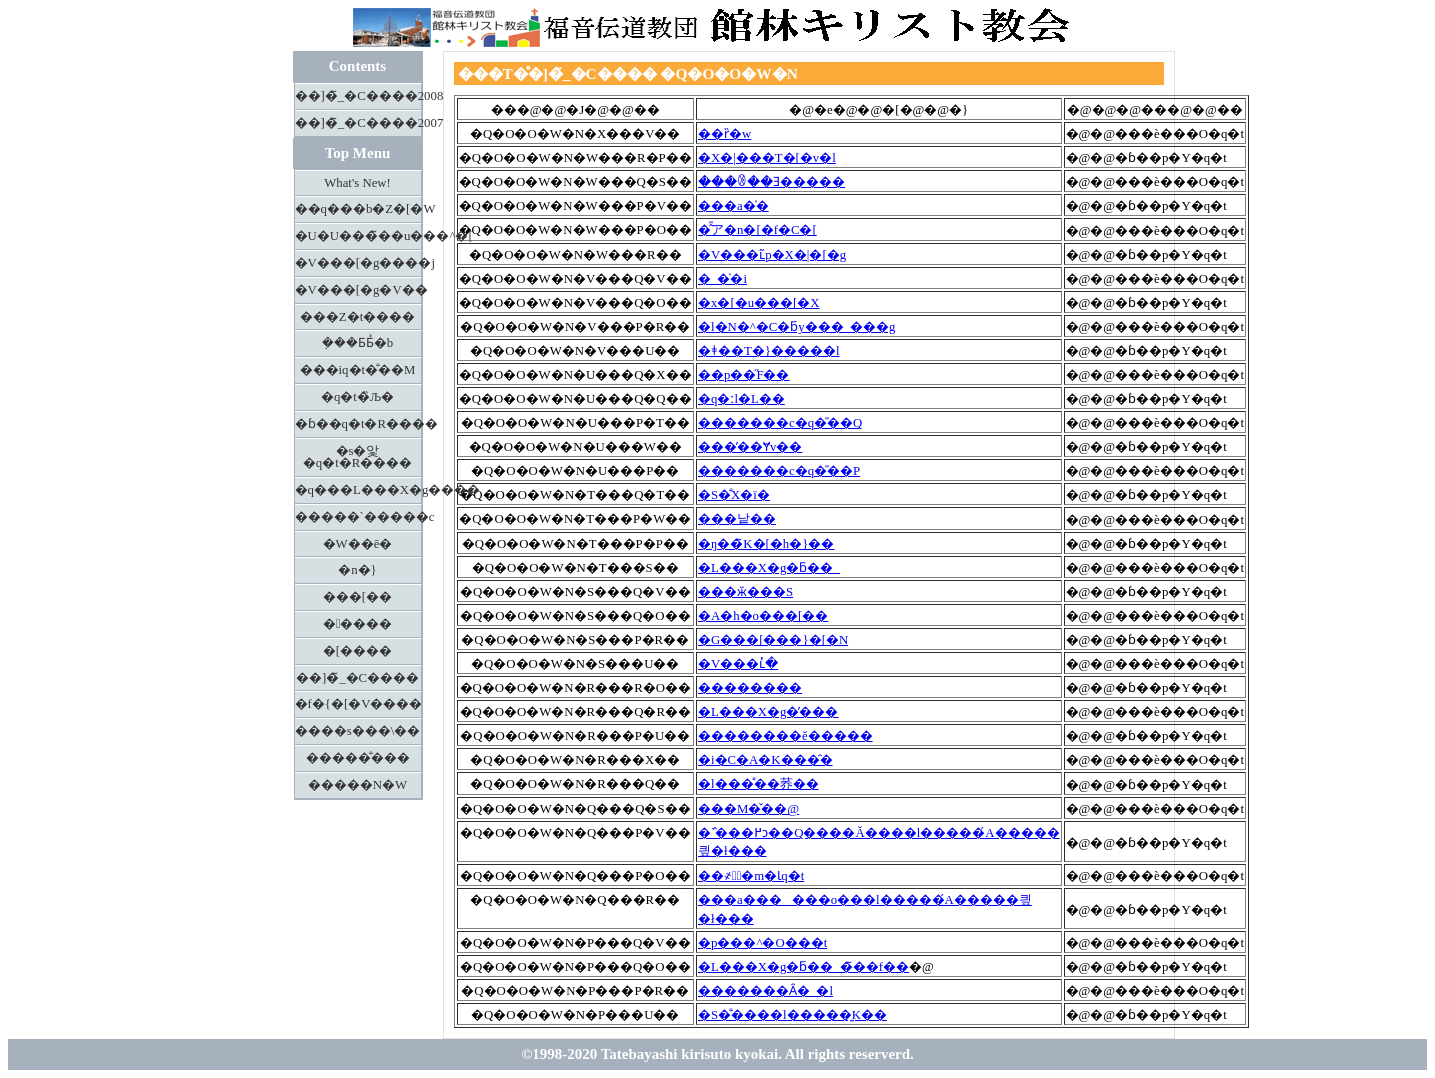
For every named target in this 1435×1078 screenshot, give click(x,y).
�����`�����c (358, 517)
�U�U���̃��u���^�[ (358, 236)
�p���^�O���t (762, 943)
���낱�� (737, 519)
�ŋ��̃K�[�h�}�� (766, 544)
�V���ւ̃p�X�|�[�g (772, 255)
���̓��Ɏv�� (750, 447)
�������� (750, 688)
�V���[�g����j (358, 263)
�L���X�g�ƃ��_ (769, 568)
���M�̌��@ (748, 809)
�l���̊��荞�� (758, 784)
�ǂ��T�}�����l (769, 351)
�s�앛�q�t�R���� (358, 457)
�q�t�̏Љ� (357, 397)
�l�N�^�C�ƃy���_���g (797, 327)
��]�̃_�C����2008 (358, 96)
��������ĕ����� (785, 736)
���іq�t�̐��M (358, 370)
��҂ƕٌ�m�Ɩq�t (751, 876)
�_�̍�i (722, 279)
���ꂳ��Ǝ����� (771, 182)
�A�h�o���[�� (763, 616)
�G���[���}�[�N (773, 640)
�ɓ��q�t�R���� (358, 424)
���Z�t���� (357, 317)
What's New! (357, 183)
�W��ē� (358, 544)
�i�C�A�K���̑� (765, 760)
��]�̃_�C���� (357, 678)
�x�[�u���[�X (759, 303)
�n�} (357, 570)
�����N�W (357, 785)
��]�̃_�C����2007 (358, 123)
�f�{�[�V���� (358, 704)
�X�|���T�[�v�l (767, 158)
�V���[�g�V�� (358, 290)
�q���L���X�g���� (358, 490)
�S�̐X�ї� (734, 495)
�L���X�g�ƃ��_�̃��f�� (803, 967)
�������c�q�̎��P (779, 471)
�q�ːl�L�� (741, 399)
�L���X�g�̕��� (768, 712)
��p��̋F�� (744, 375)
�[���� (357, 651)
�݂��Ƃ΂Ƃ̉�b (357, 343)
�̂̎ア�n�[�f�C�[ (757, 230)
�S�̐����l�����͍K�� (792, 1015)
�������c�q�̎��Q (780, 423)
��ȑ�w (724, 134)
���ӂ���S (745, 592)
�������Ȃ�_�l (765, 991)
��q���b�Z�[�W (358, 209)
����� (358, 624)
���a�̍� (733, 206)
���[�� (357, 597)
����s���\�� (358, 731)
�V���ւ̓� (738, 664)
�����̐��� (358, 758)
